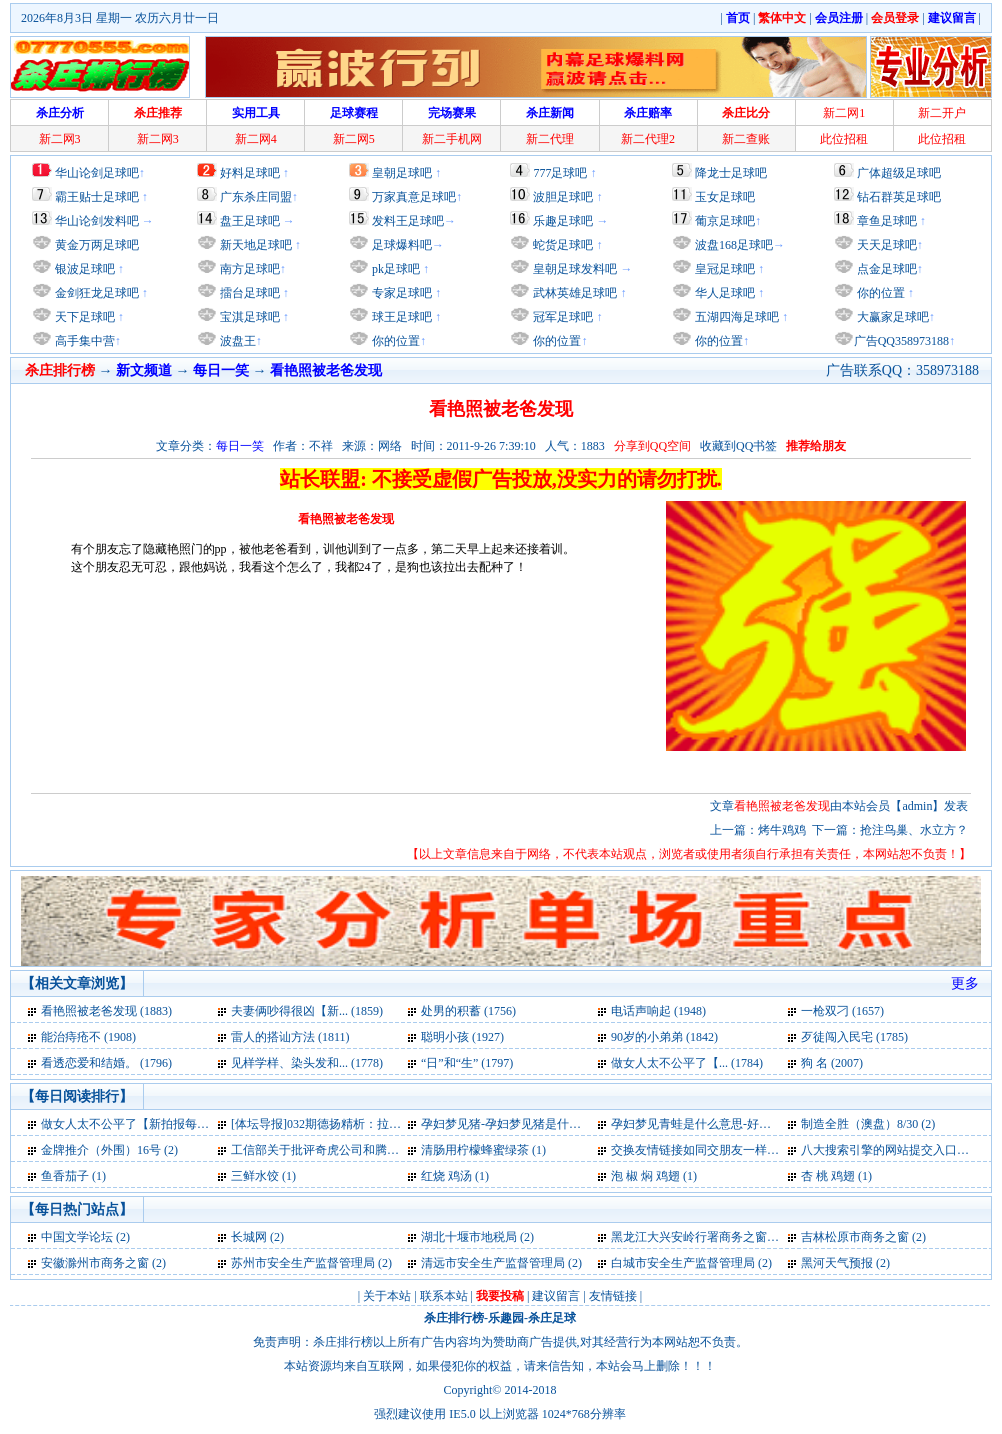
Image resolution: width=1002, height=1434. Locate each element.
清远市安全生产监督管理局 (493, 1263)
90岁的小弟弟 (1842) (664, 1037)
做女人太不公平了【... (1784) (687, 1063)
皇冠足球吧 (723, 269)
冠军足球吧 (561, 317)
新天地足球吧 (254, 245)
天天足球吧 (885, 245)
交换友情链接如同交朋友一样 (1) (697, 1150)
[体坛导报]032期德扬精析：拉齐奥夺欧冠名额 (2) (360, 1124)
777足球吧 (560, 173)
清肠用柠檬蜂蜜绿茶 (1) (483, 1150)
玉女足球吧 (725, 197)
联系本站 (444, 1296)
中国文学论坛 (77, 1237)
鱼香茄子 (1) (73, 1176)
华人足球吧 (723, 293)
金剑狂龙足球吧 (95, 293)
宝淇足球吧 (250, 317)
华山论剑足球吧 (97, 173)
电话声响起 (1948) (658, 1011)
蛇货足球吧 (564, 245)
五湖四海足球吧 (735, 317)
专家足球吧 (400, 293)
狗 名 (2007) (832, 1063)
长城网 (249, 1237)
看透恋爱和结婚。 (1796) (106, 1063)
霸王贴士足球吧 (97, 197)
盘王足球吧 (250, 221)
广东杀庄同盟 (256, 197)
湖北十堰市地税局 (469, 1237)
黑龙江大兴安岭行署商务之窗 (689, 1237)
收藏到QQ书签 (738, 446)
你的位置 (394, 341)
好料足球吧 (250, 173)
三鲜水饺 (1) (263, 1176)
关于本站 (387, 1296)
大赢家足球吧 (891, 317)
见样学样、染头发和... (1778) (307, 1063)
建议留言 (556, 1296)
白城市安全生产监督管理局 (683, 1263)
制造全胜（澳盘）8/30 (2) (868, 1124)
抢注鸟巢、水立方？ (914, 830)
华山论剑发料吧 (97, 221)
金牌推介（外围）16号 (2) (109, 1150)
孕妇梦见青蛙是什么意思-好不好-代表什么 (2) (731, 1124)
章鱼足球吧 (887, 221)
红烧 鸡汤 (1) (455, 1176)
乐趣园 (506, 1318)
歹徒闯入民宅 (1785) (854, 1037)
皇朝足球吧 (402, 173)
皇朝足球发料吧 (573, 269)
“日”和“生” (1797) (467, 1063)
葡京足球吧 (725, 221)
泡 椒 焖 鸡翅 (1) (654, 1176)
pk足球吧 (394, 269)
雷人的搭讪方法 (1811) (290, 1037)
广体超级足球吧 (899, 173)
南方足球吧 (248, 269)
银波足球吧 (85, 269)
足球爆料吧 (402, 245)
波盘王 (236, 341)
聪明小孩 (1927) (462, 1037)
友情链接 (613, 1296)
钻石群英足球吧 (899, 197)
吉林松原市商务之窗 (855, 1237)
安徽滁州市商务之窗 (95, 1263)
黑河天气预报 (837, 1263)
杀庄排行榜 (454, 1318)
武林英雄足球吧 (573, 293)
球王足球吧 (400, 317)
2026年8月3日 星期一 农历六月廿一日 (120, 18)
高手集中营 (83, 341)
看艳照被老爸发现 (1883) (106, 1011)
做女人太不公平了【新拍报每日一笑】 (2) (151, 1124)
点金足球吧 (885, 269)
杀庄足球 (552, 1318)
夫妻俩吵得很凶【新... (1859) (307, 1011)
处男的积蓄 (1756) (468, 1011)
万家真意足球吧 (414, 197)
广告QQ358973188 (901, 341)
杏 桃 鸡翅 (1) (836, 1176)
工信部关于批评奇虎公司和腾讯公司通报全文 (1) (359, 1150)
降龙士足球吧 (731, 173)
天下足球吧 (83, 317)
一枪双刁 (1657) (842, 1011)
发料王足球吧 (408, 221)
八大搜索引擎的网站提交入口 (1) (887, 1150)
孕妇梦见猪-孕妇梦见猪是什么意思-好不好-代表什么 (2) (567, 1124)
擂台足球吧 (248, 293)
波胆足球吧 (563, 197)
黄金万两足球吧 (97, 245)
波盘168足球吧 (734, 245)
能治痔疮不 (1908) (88, 1037)
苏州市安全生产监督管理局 (303, 1263)
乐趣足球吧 (563, 221)
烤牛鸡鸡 (782, 830)
